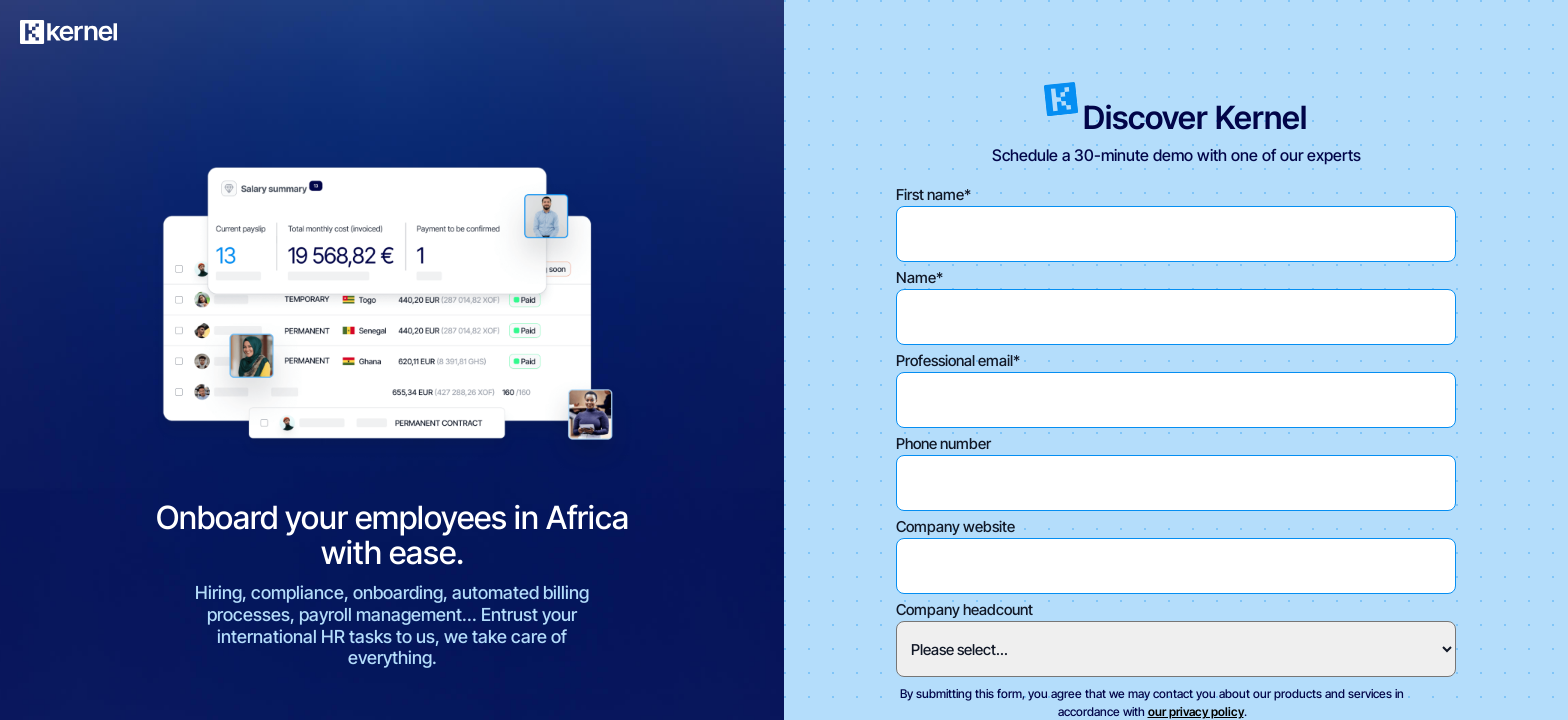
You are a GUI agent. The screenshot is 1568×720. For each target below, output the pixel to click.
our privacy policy (1196, 711)
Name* (919, 277)
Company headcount (964, 609)
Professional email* (958, 360)
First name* (933, 194)
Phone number (943, 443)
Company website (955, 526)
